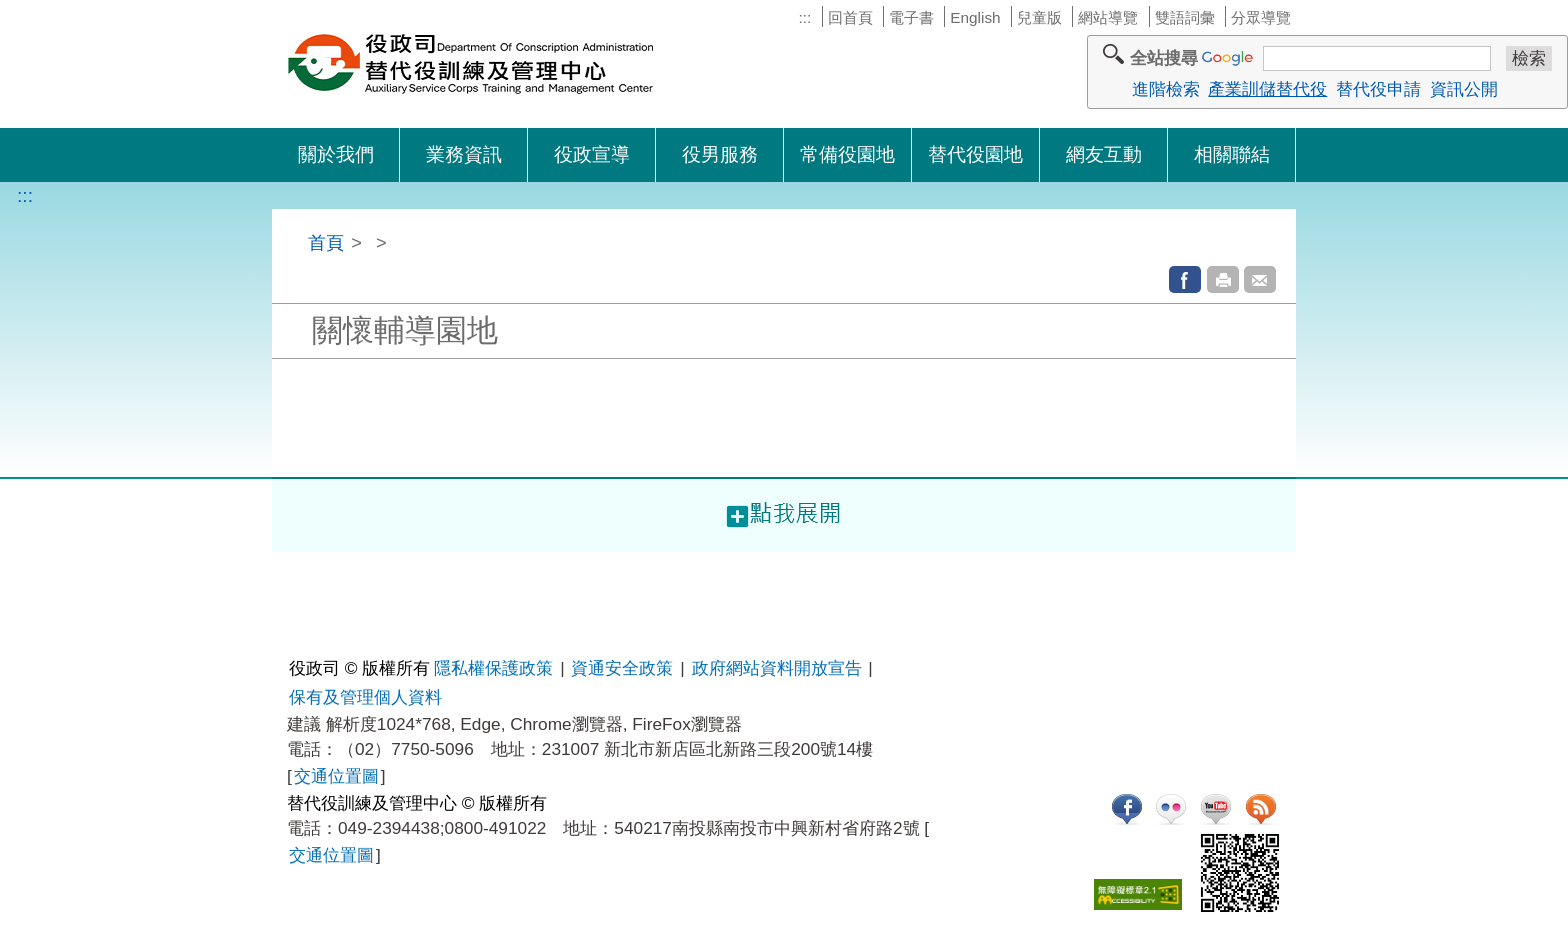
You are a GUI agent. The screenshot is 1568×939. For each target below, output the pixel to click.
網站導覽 (1108, 17)
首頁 (326, 242)
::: (804, 17)
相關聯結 (1232, 154)
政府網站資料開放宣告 (777, 668)
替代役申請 (1378, 89)
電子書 (911, 17)
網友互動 (1104, 154)
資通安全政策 (622, 668)
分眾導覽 (1261, 17)
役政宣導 (592, 154)
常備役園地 (847, 154)
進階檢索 (1166, 89)
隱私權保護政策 (493, 668)
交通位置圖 (336, 776)
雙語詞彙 (1185, 17)
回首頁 (850, 17)
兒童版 (1039, 17)
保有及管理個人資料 (365, 697)
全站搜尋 (1164, 58)
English (975, 17)
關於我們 (336, 154)
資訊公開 (1464, 89)
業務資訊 (464, 154)
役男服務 (720, 154)
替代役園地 (975, 154)
